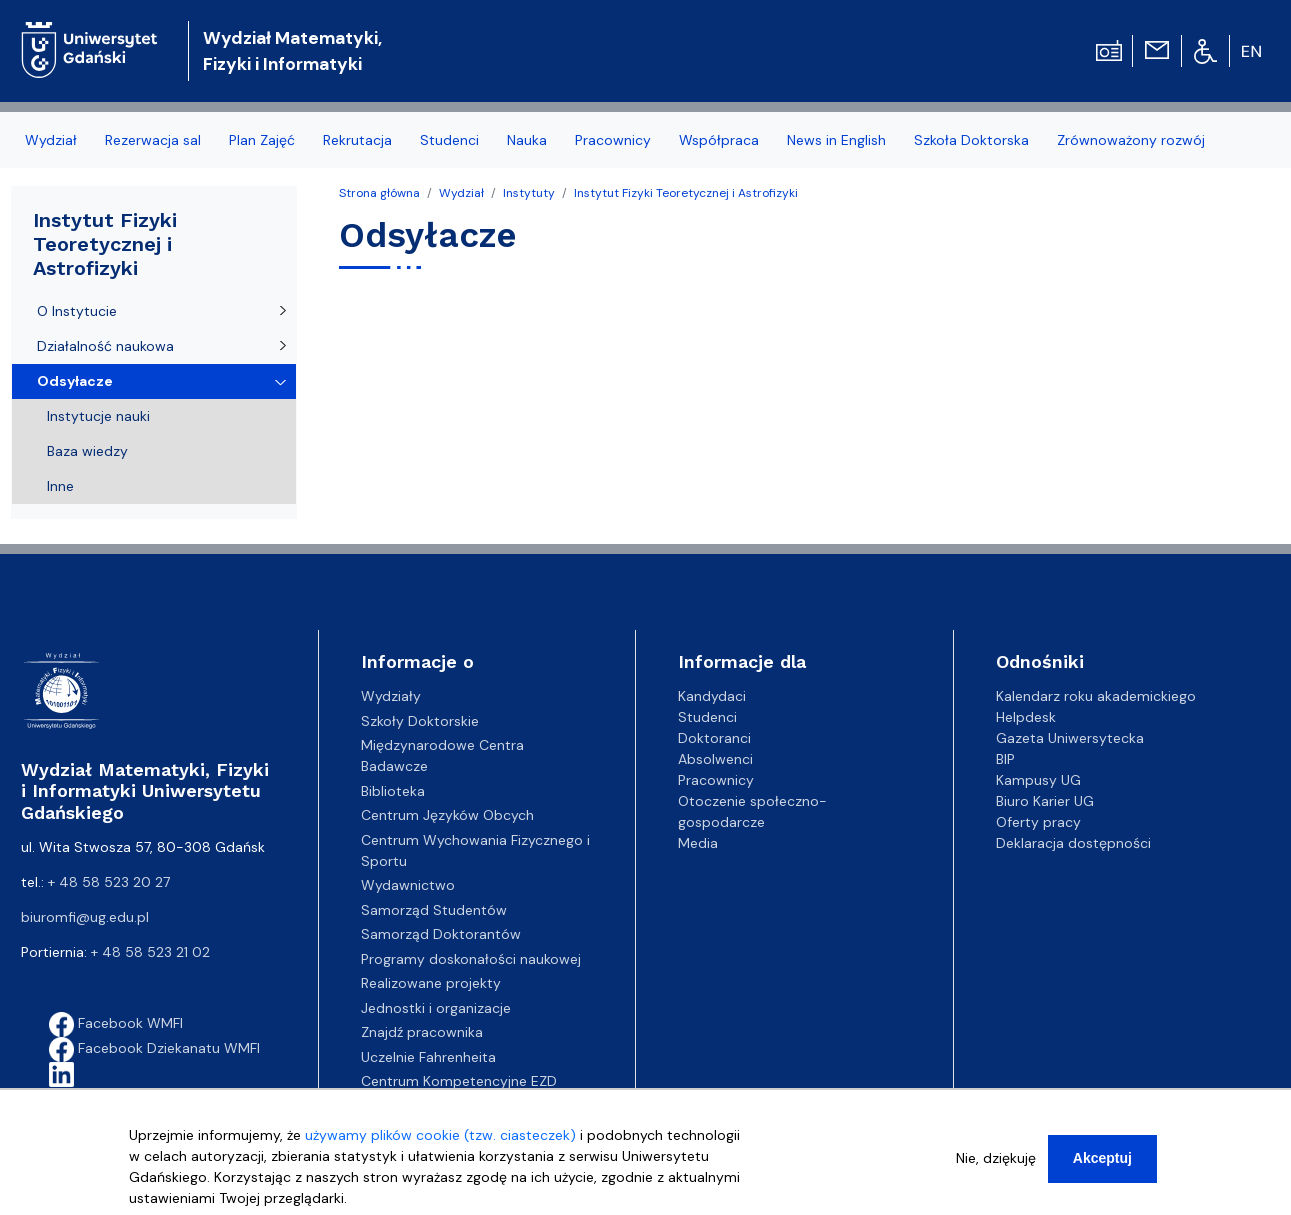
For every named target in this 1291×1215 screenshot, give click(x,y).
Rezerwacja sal (153, 140)
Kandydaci (712, 696)
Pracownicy (613, 140)
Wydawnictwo (408, 885)
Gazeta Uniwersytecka (1070, 738)
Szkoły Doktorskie (420, 721)
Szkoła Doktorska (971, 140)
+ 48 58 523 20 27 (109, 882)
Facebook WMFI (116, 1023)
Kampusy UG (1038, 780)
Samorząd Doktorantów (441, 934)
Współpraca (719, 140)
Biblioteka (393, 791)
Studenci (449, 140)
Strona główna (379, 193)
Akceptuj (1102, 1165)
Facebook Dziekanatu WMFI (154, 1048)
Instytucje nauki (98, 416)
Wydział (51, 140)
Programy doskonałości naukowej (471, 959)
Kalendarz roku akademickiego (1096, 696)
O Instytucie (77, 311)
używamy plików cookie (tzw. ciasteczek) (440, 1142)
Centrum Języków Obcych (447, 815)
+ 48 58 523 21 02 (150, 952)
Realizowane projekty (431, 983)
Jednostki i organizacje (436, 1008)
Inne (60, 486)
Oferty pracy (1038, 822)
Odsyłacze (75, 381)
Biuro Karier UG (1045, 801)
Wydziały (391, 696)
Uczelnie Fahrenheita (428, 1057)
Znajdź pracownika (422, 1032)
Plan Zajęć (262, 140)
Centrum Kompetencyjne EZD (459, 1081)
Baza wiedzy (87, 451)
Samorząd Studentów (434, 910)
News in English (836, 140)
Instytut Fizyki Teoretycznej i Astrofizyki (686, 193)
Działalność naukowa (105, 346)
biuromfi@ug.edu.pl (85, 917)
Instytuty (529, 193)
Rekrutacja (357, 140)
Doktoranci (714, 738)
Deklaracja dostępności (1073, 843)
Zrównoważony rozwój (1131, 140)
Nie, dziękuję (996, 1165)
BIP (1005, 759)
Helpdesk (1026, 717)
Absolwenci (715, 759)
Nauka (527, 140)
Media (698, 843)
